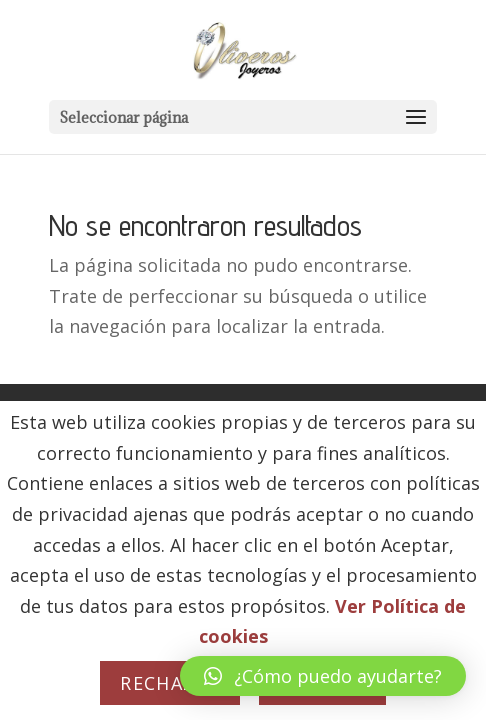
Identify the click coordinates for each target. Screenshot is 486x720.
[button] (323, 676)
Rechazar (170, 683)
